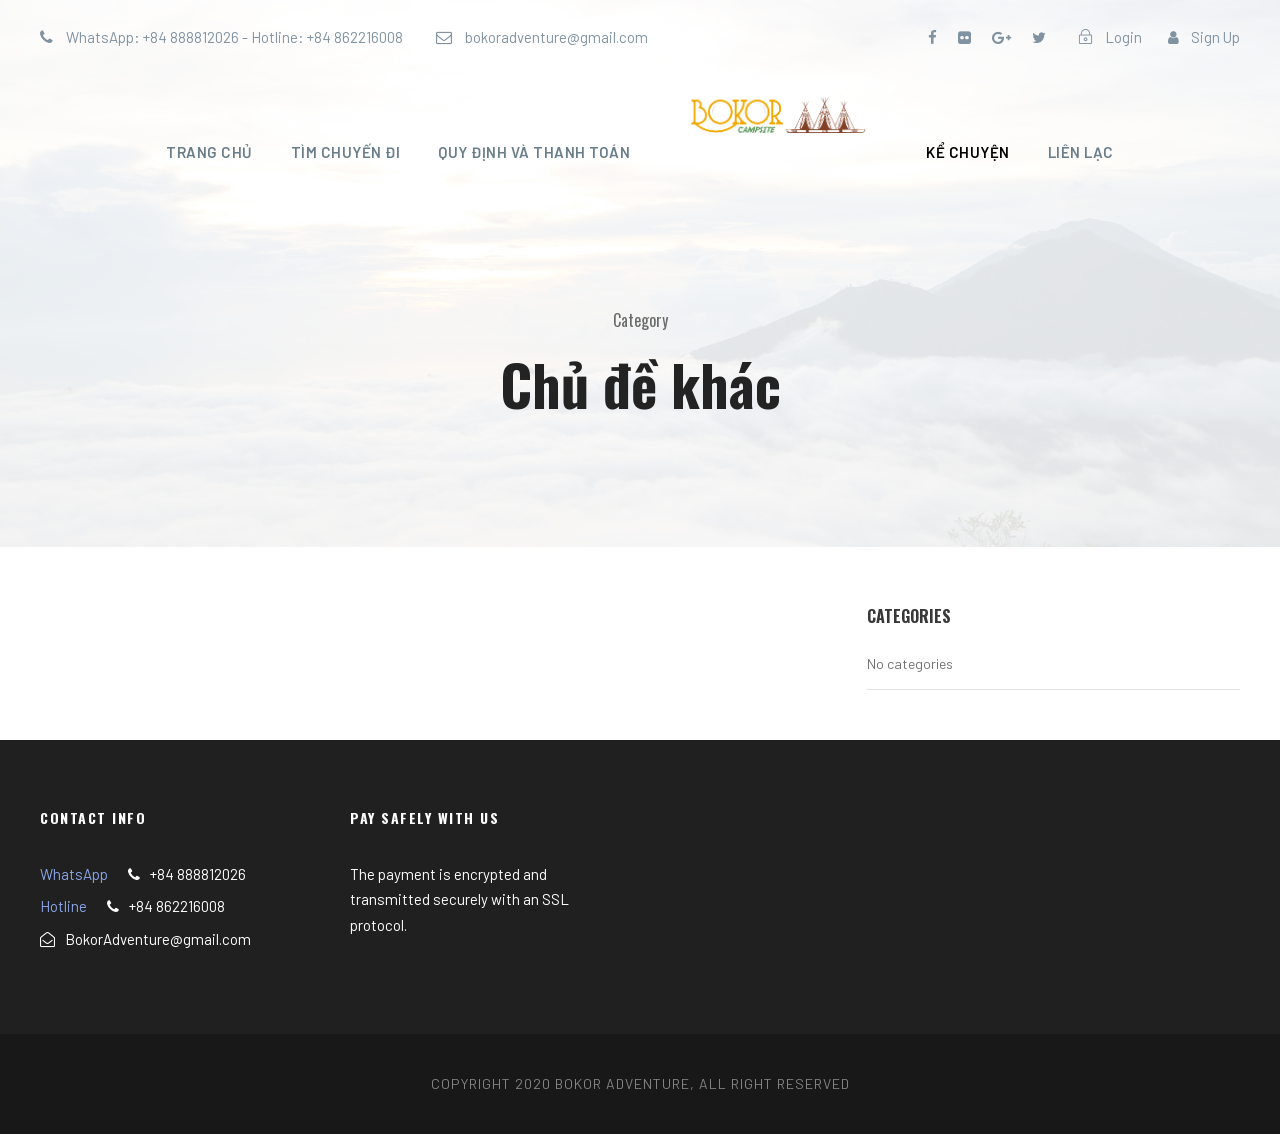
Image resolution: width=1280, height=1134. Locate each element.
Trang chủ (209, 152)
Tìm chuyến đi (346, 152)
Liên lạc (1081, 152)
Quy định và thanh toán (534, 152)
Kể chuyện (968, 152)
